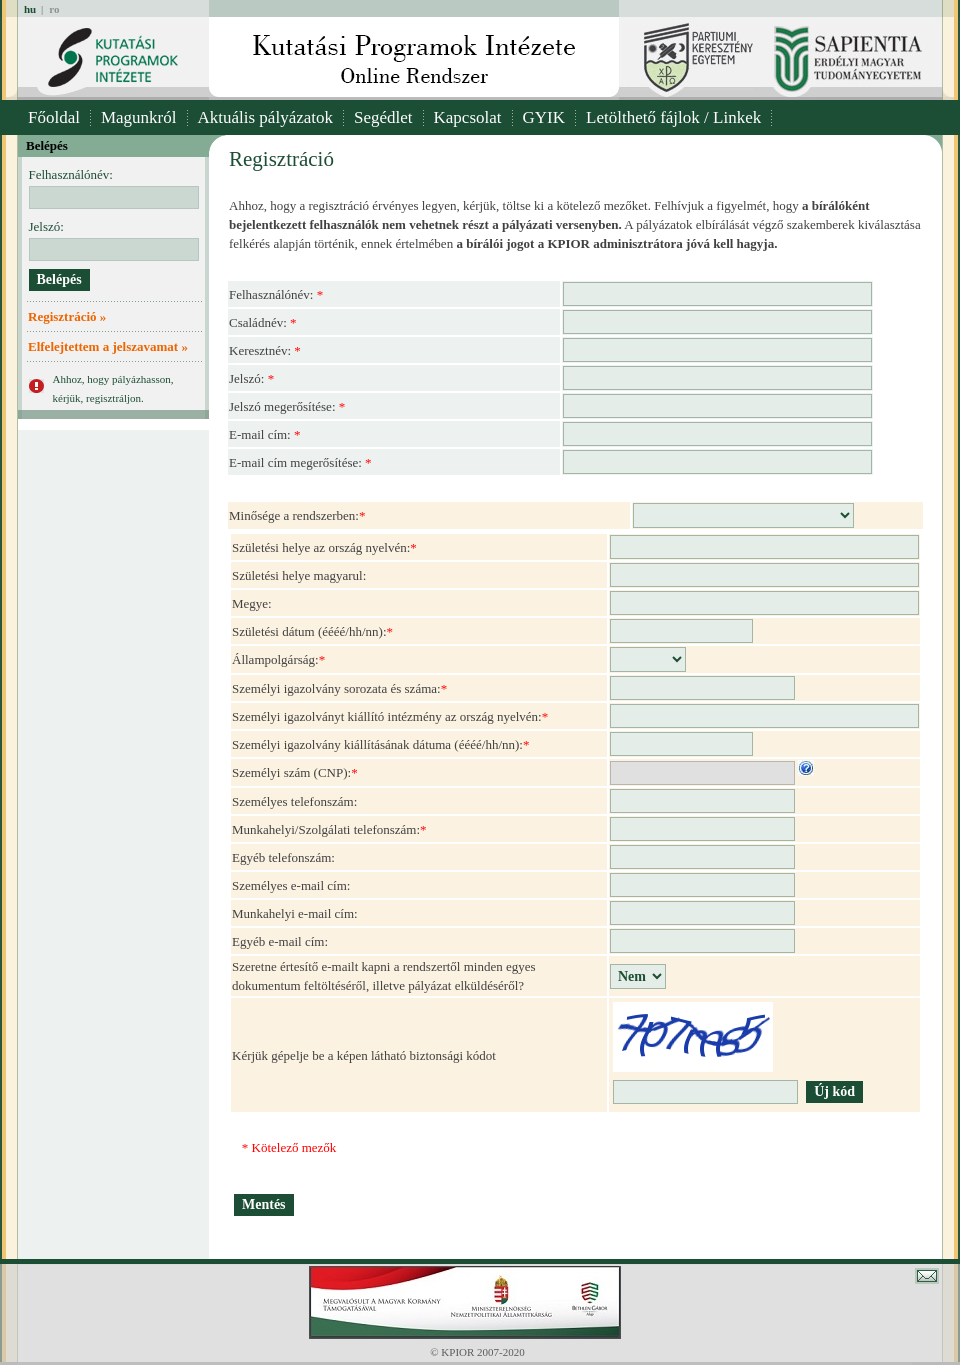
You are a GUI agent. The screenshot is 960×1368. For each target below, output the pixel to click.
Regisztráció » (67, 316)
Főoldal (54, 117)
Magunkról (139, 117)
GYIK (544, 117)
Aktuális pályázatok (266, 117)
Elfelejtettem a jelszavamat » (108, 346)
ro (54, 9)
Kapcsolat (468, 117)
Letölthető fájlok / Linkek (673, 117)
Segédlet (383, 117)
